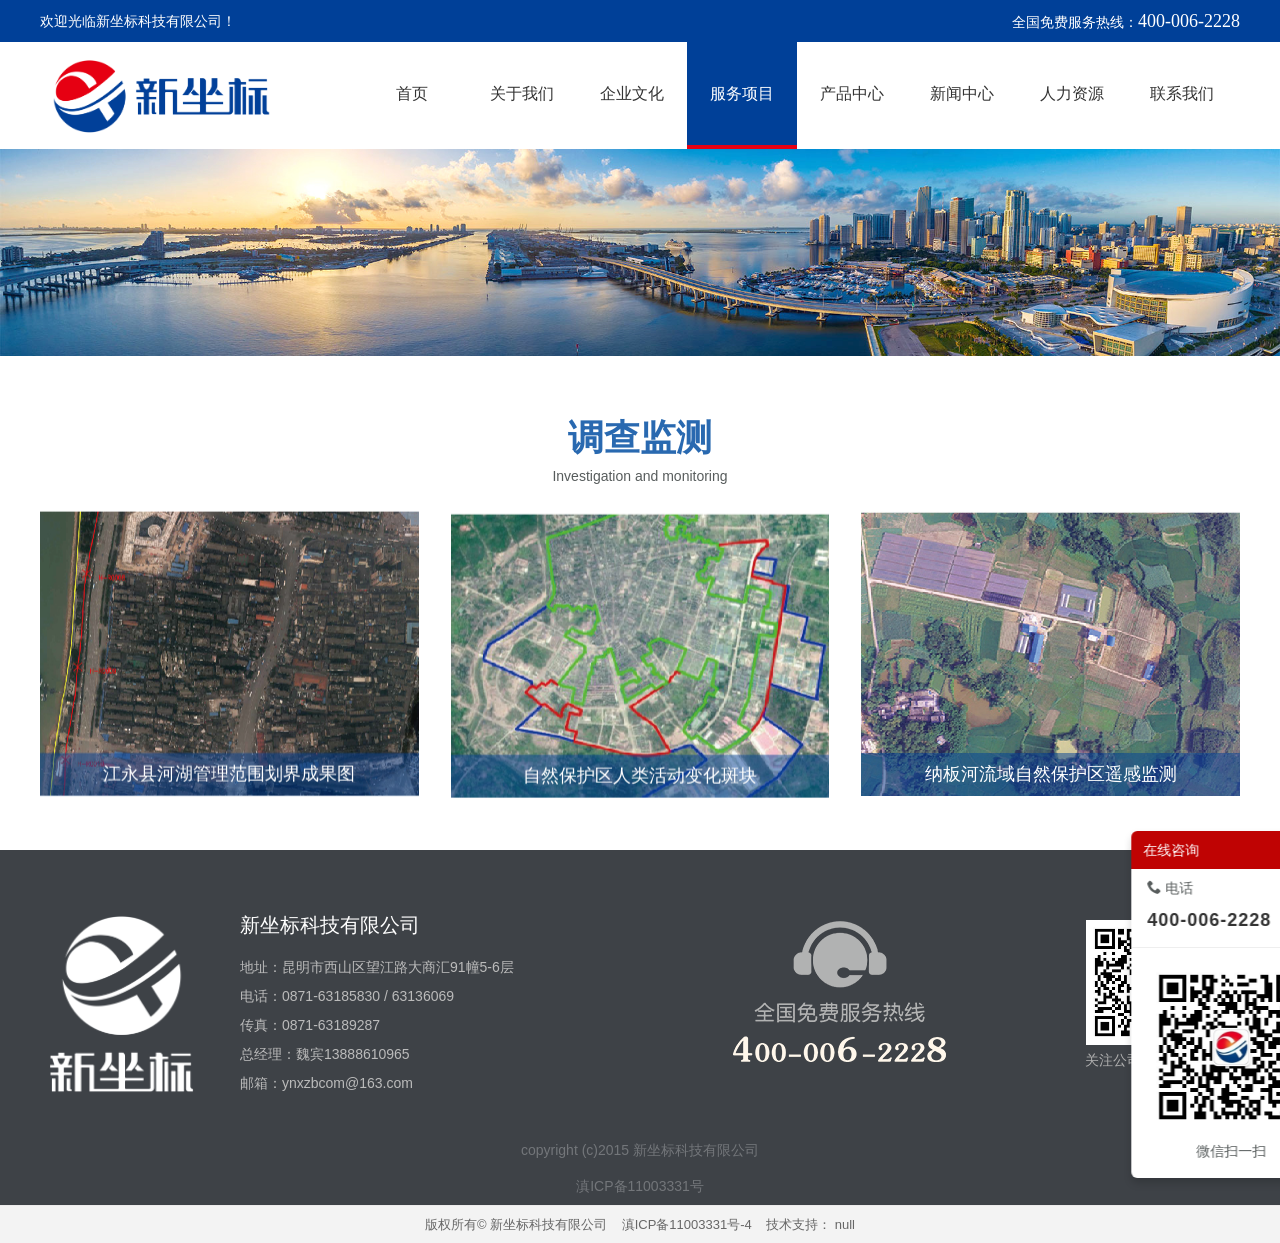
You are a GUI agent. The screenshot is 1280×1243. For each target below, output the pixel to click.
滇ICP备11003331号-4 (687, 1224)
